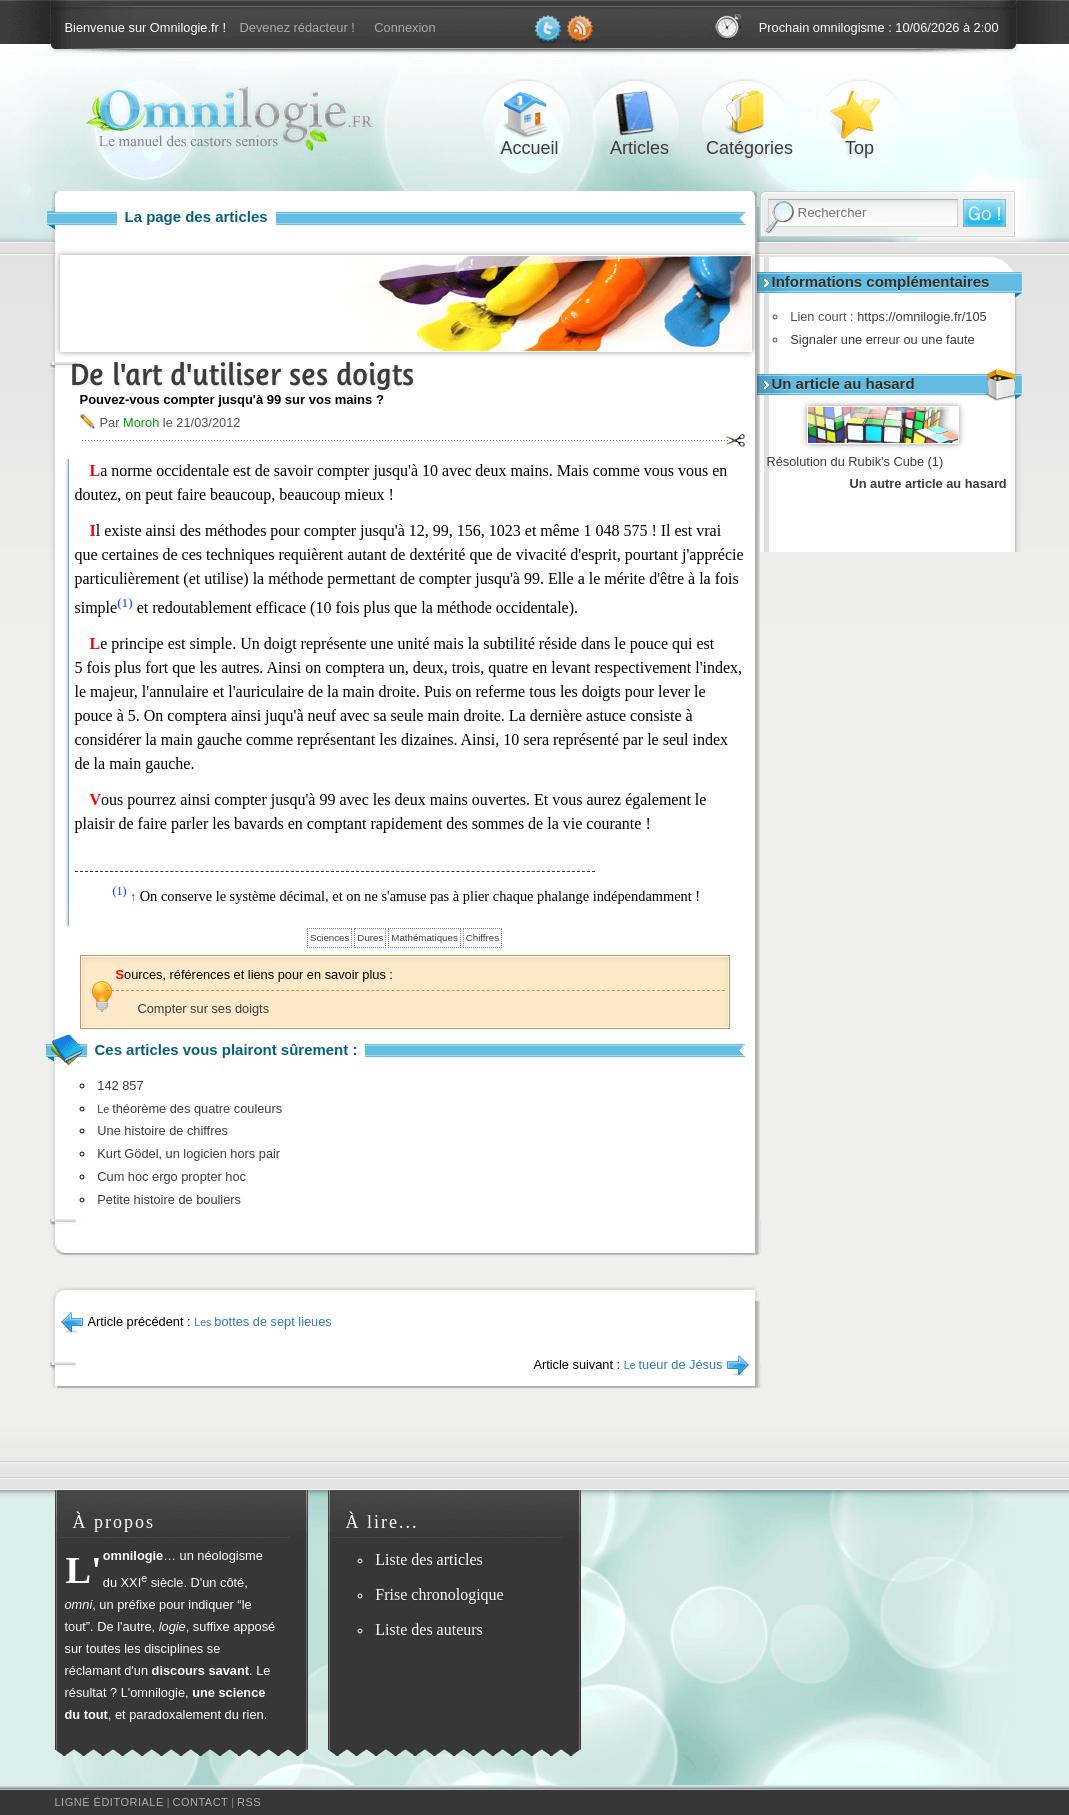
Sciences (329, 937)
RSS (249, 1802)
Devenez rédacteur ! (297, 27)
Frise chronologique (439, 1594)
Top (860, 113)
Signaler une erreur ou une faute (878, 339)
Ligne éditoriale (109, 1802)
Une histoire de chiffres (162, 1130)
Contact (200, 1802)
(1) (125, 602)
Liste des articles (429, 1559)
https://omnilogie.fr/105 (916, 316)
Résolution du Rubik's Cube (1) (855, 461)
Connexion (404, 27)
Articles (640, 113)
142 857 (120, 1085)
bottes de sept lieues (263, 1321)
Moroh (141, 422)
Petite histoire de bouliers (169, 1199)
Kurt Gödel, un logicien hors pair (188, 1153)
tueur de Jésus (673, 1364)
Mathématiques (424, 937)
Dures (370, 937)
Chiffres (482, 937)
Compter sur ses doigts (204, 1008)
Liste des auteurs (429, 1629)
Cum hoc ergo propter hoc (171, 1176)
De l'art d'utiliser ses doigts (242, 374)
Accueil (530, 113)
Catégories (750, 113)
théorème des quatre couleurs (189, 1108)
